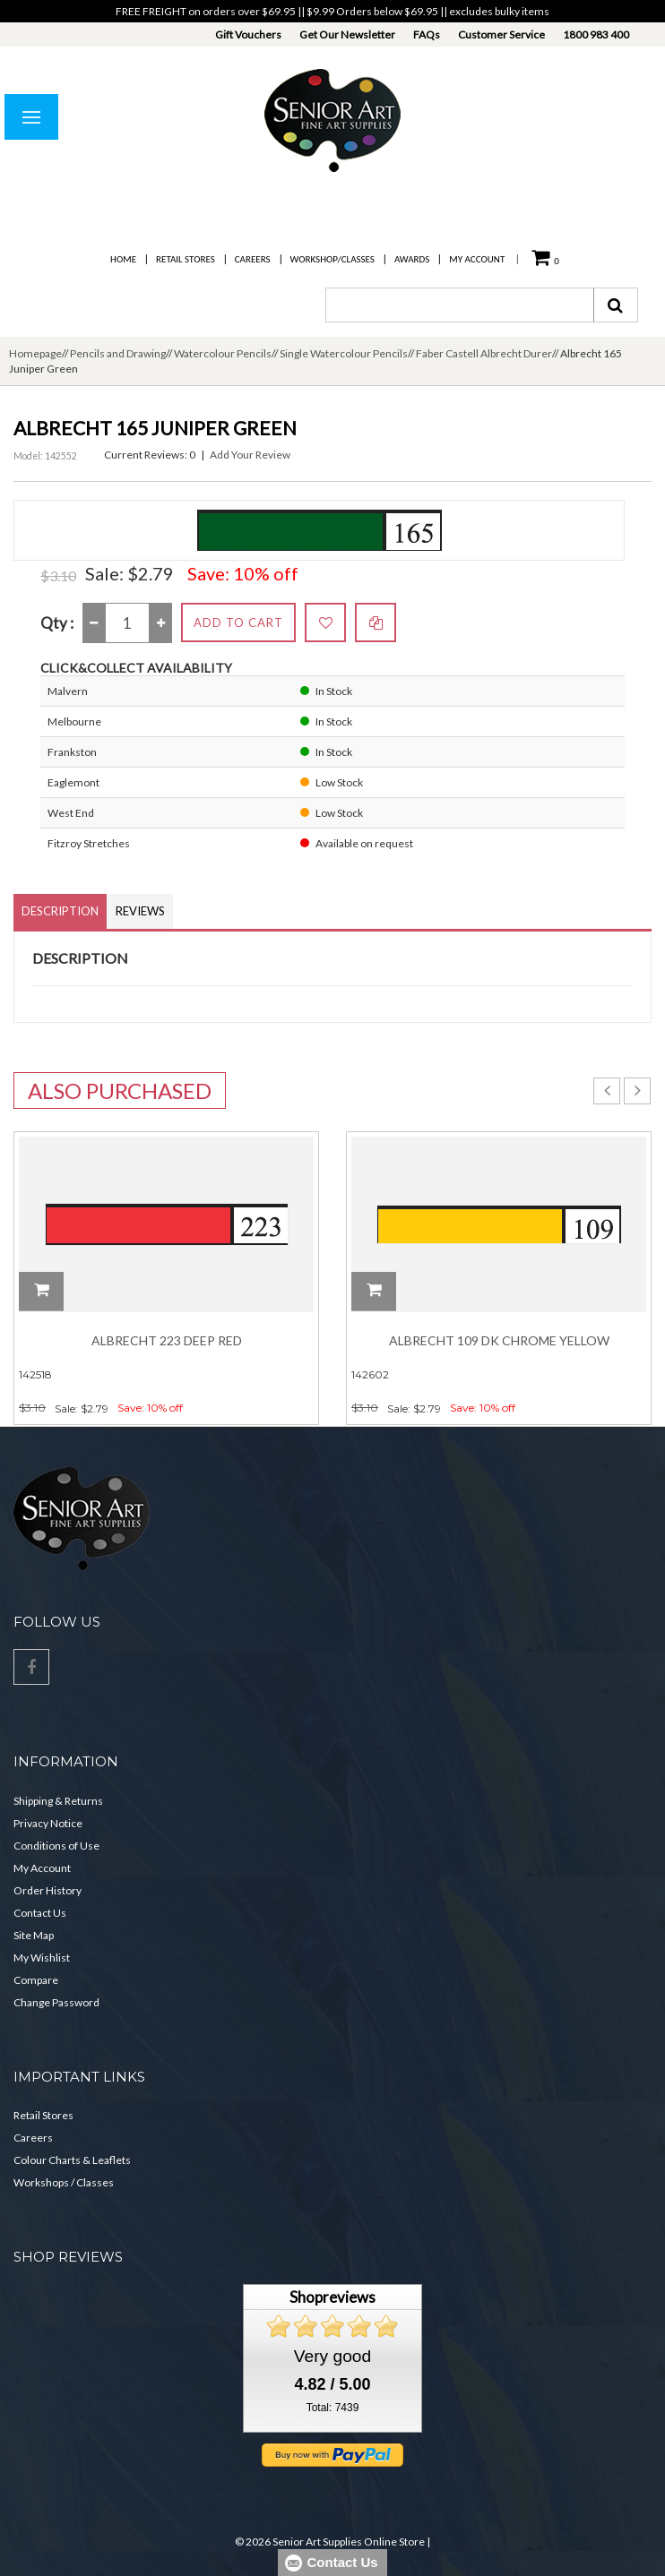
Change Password (56, 2002)
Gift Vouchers (248, 34)
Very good (332, 2356)
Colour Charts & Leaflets (72, 2160)
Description (60, 911)
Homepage (35, 353)
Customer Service (501, 34)
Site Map (33, 1935)
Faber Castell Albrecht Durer (484, 353)
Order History (47, 1890)
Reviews (140, 911)
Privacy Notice (47, 1823)
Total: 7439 (333, 2407)
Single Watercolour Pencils (344, 353)
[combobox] (459, 305)
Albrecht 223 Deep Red (166, 1340)
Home (123, 259)
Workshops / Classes (63, 2182)
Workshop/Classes (332, 259)
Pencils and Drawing (118, 353)
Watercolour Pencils (223, 353)
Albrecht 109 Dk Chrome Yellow (499, 1340)
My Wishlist (41, 1957)
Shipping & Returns (58, 1800)
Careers (253, 259)
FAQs (426, 34)
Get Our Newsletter (347, 34)
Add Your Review (250, 454)
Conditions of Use (56, 1845)
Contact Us (39, 1912)
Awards (411, 259)
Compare (35, 1980)
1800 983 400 (596, 34)
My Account (477, 259)
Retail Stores (185, 259)
